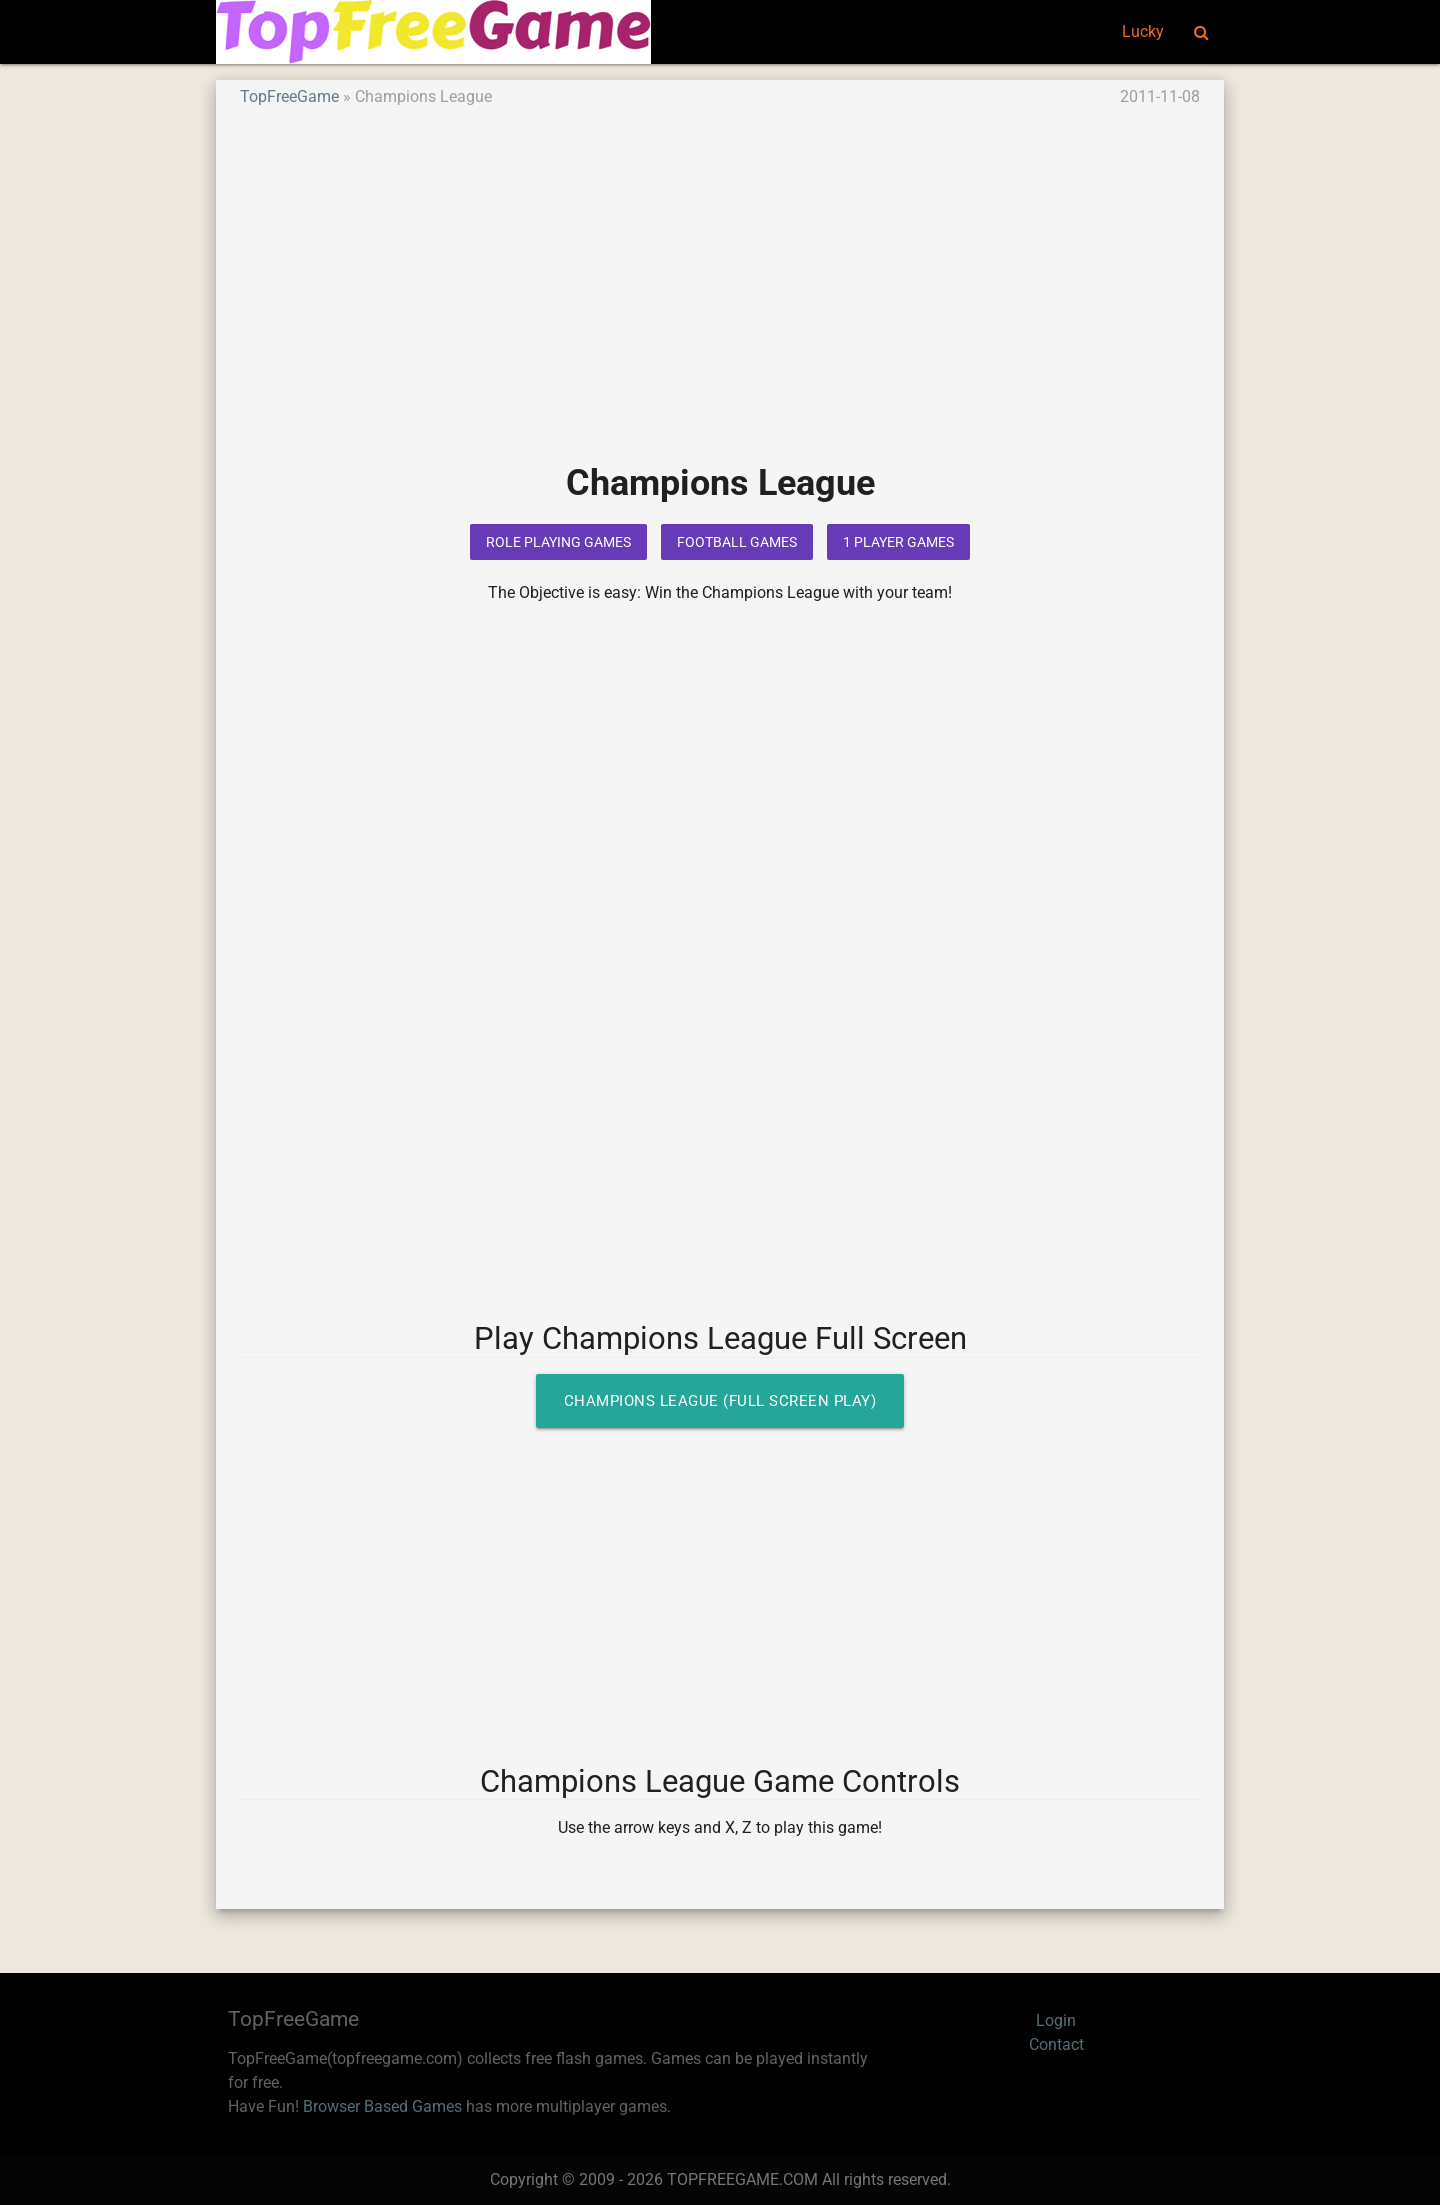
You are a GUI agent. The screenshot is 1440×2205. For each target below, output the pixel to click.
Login (1056, 2020)
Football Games (737, 542)
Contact (1056, 2044)
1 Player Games (898, 542)
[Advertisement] (720, 299)
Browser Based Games (382, 2106)
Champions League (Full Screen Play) (720, 1401)
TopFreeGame (289, 96)
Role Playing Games (558, 542)
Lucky (1143, 31)
